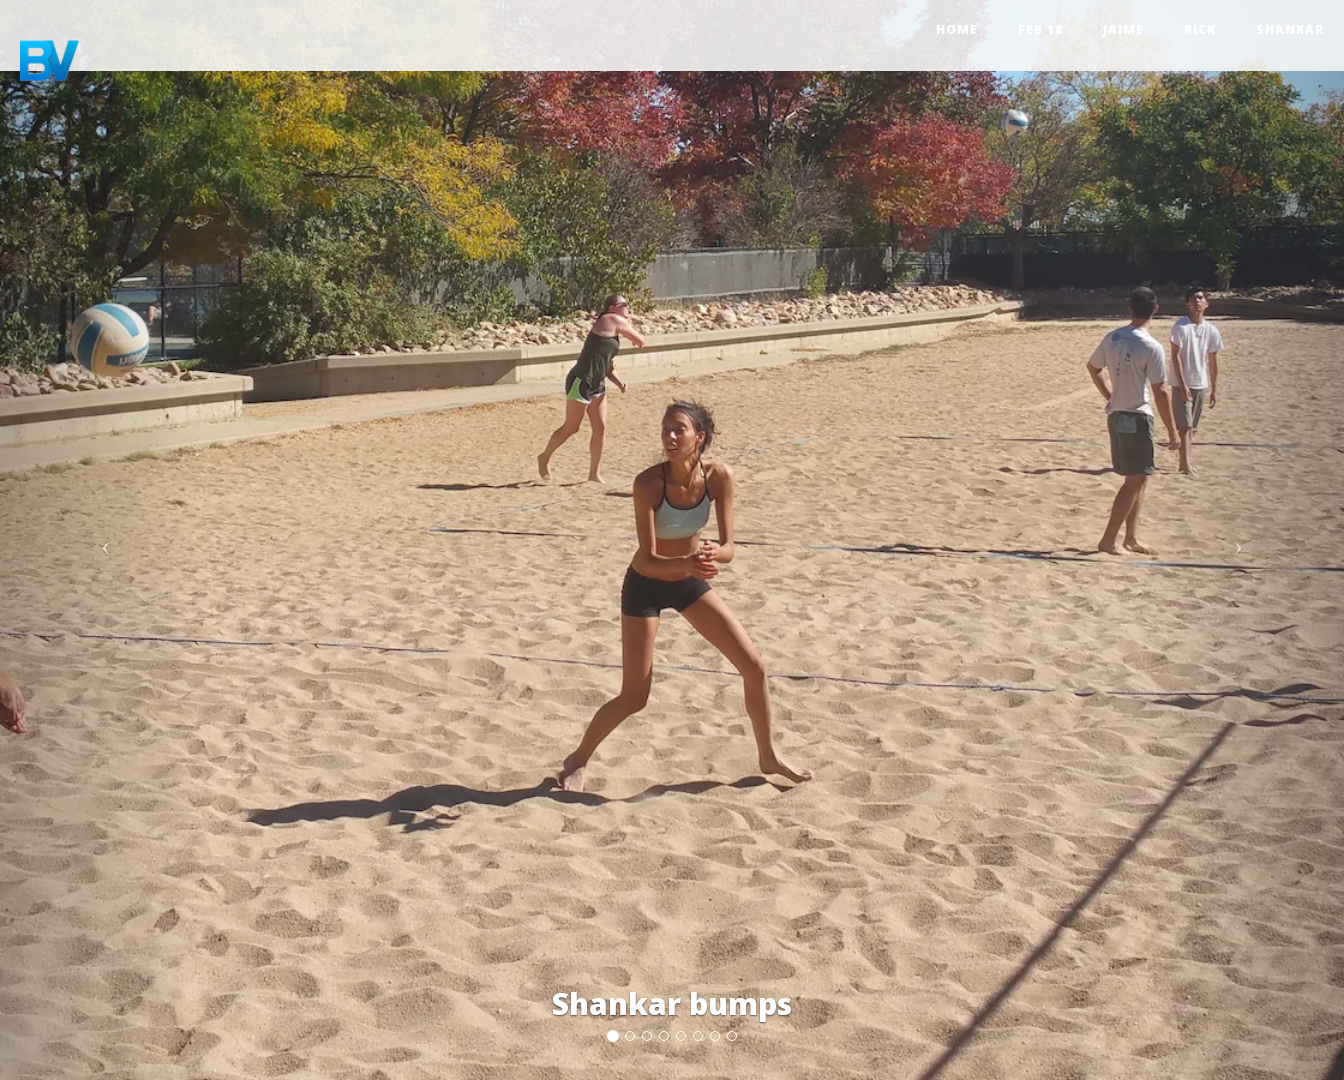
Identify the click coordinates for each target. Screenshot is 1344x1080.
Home (957, 29)
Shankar (1290, 29)
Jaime (1123, 29)
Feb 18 (1040, 29)
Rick (1200, 29)
